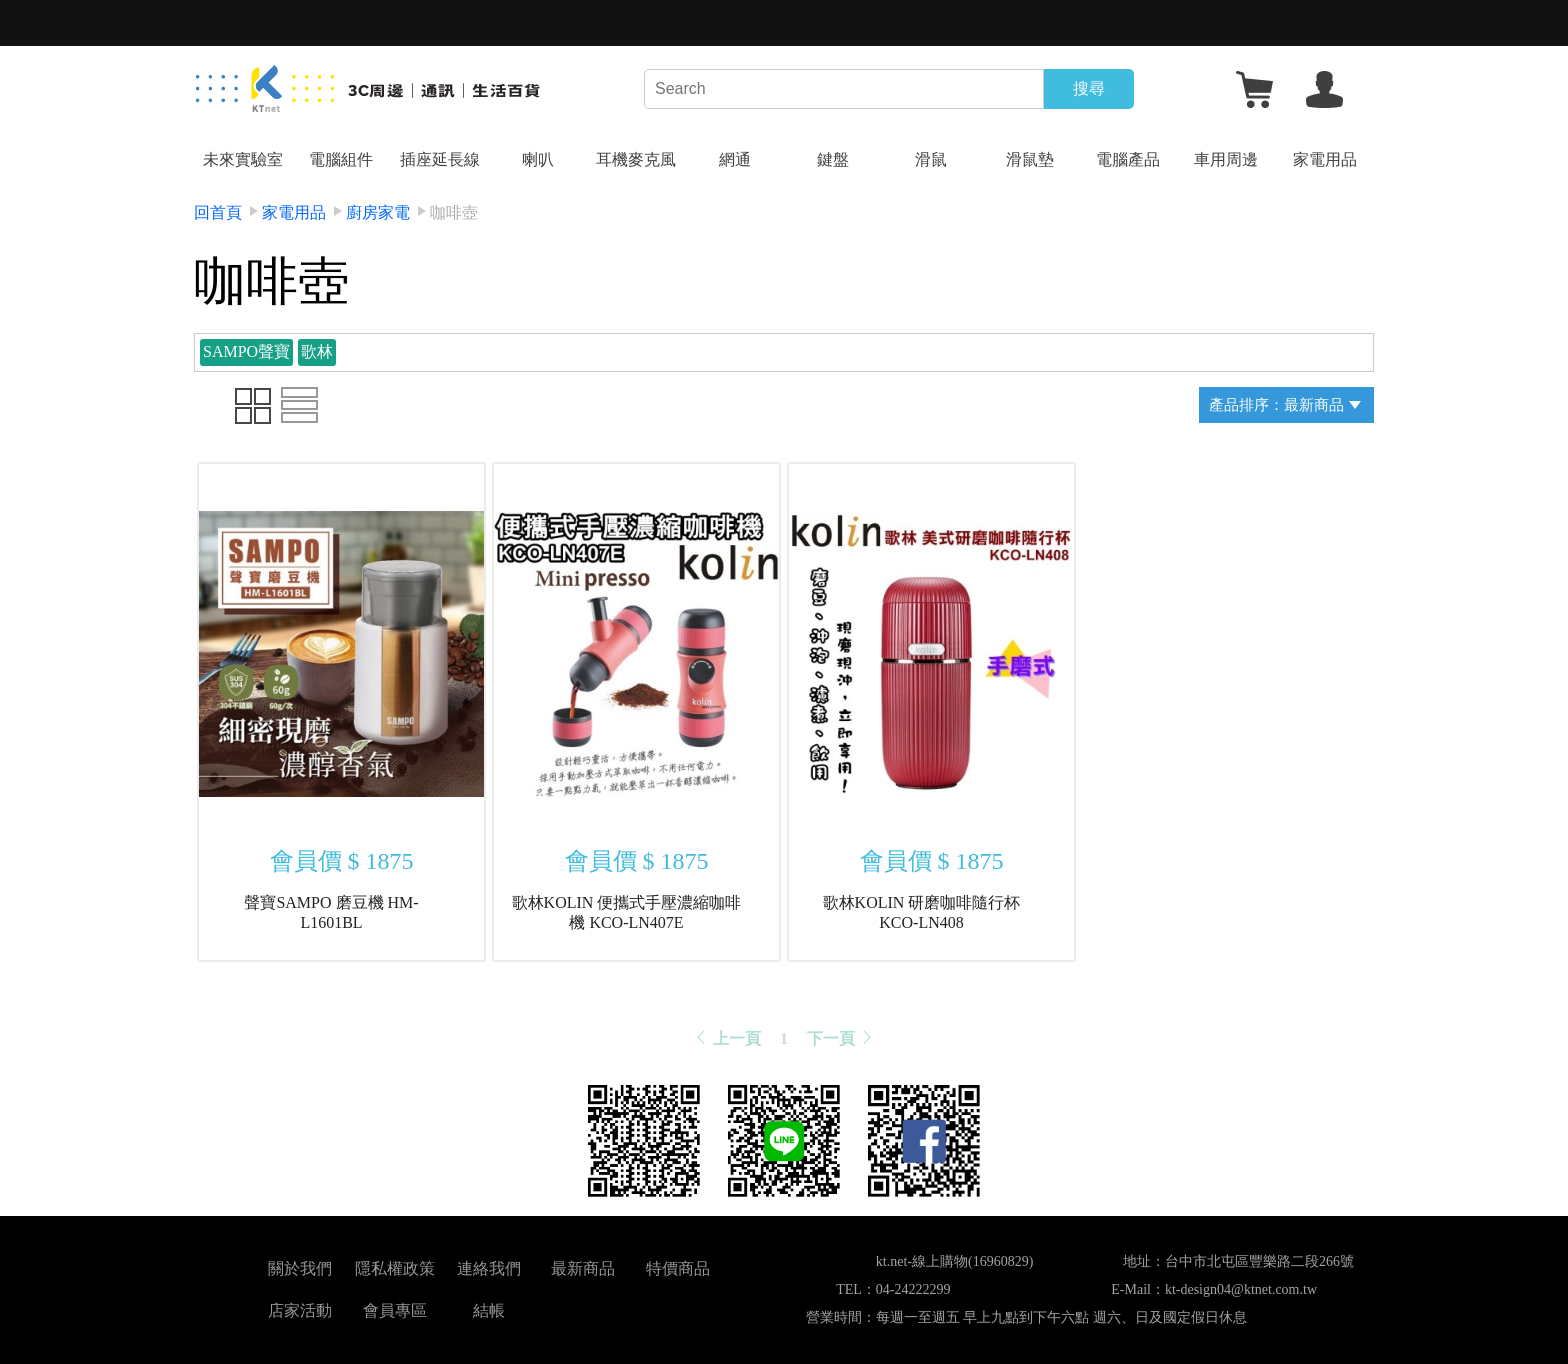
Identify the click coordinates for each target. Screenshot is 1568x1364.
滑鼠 (931, 159)
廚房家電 (378, 212)
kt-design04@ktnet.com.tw (1241, 1289)
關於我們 (300, 1268)
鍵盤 (833, 159)
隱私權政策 (395, 1268)
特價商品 (678, 1268)
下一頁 (841, 1038)
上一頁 (727, 1038)
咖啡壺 (454, 212)
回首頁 (218, 212)
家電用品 (1325, 159)
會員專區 (395, 1310)
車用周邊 (1226, 159)
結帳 (489, 1310)
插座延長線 (440, 159)
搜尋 (1089, 88)
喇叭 (538, 159)
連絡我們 (489, 1268)
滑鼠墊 (1030, 159)
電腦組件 (341, 159)
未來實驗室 (243, 159)
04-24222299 (913, 1289)
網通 (735, 159)
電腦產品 (1128, 159)
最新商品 (583, 1268)
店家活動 (300, 1310)
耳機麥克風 (636, 159)
